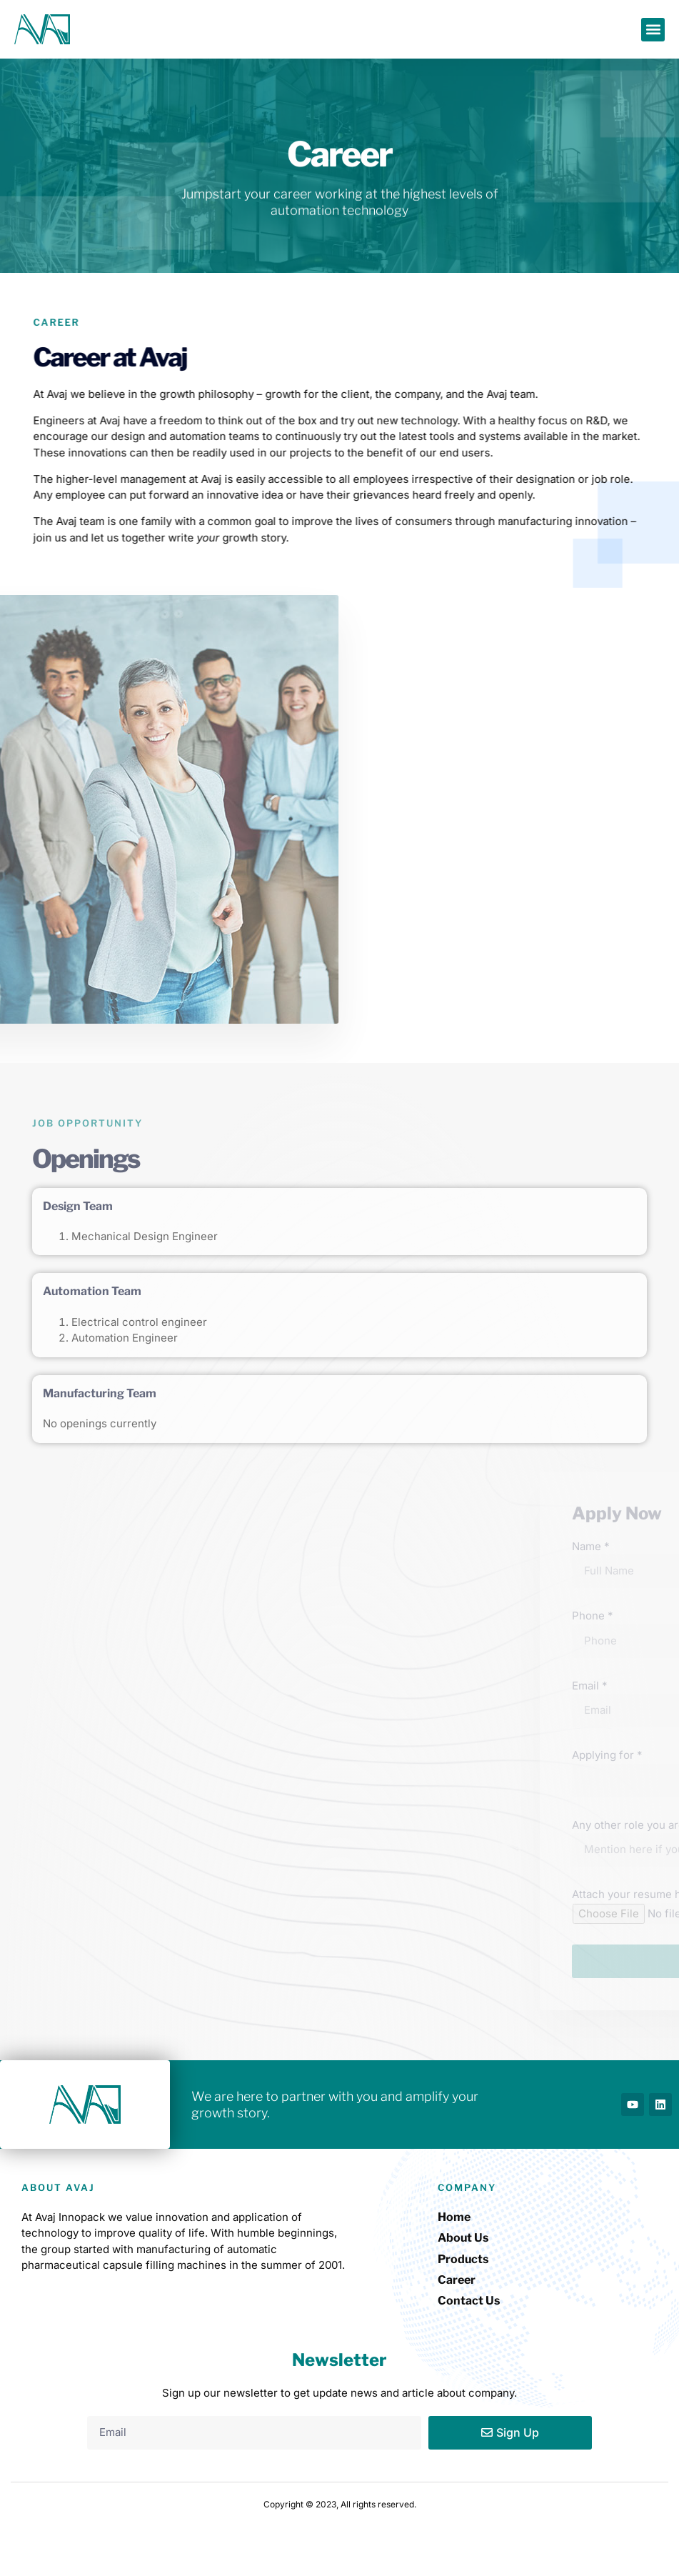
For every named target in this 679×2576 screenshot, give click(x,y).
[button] (653, 29)
